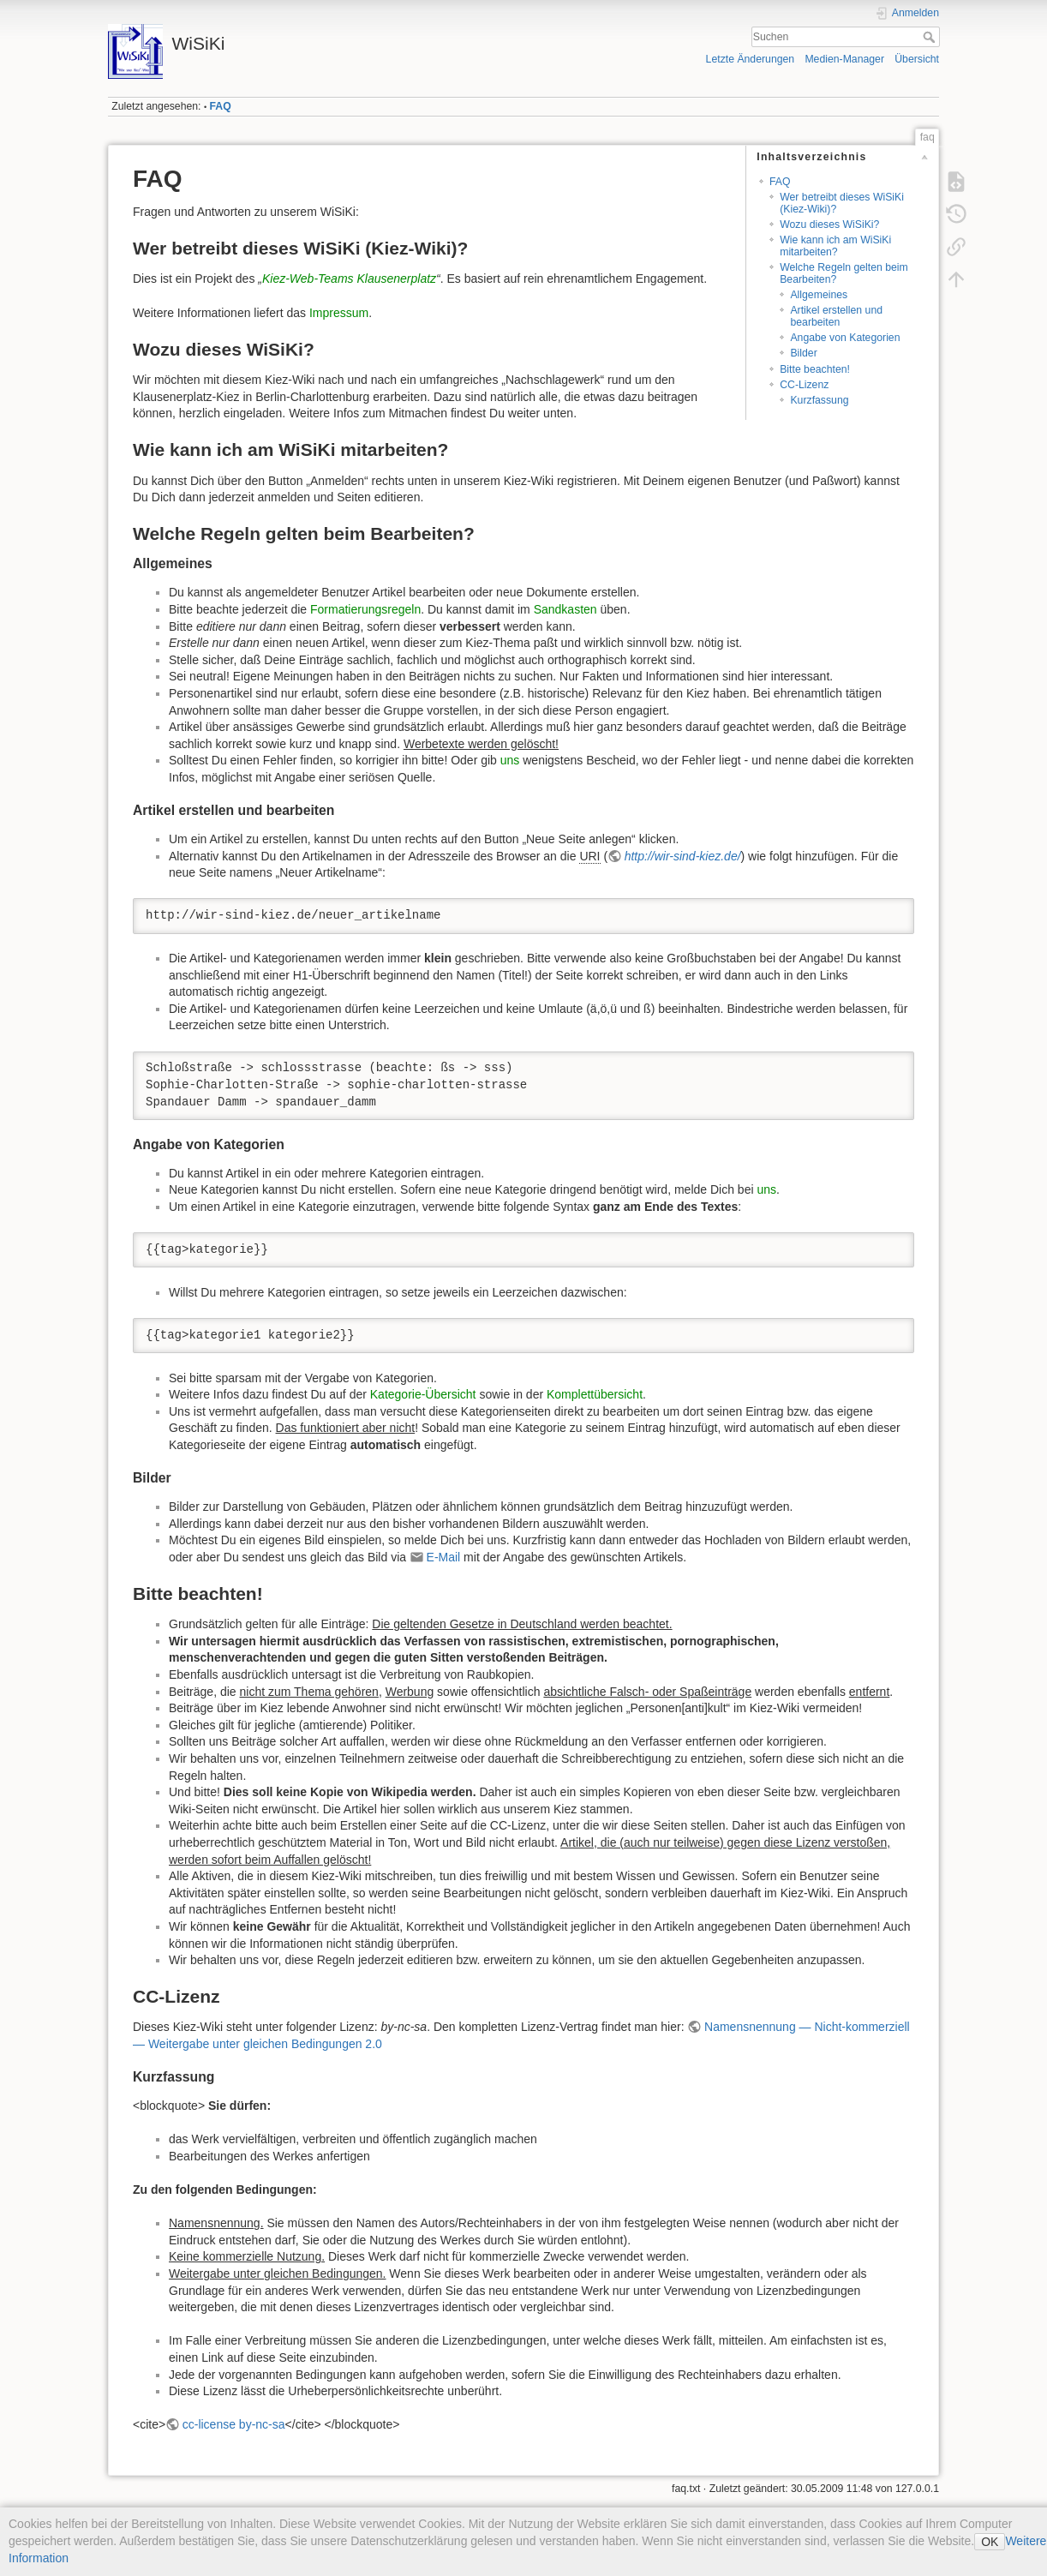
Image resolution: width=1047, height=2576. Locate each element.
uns (510, 760)
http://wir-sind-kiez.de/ (683, 856)
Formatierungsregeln (365, 609)
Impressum (338, 313)
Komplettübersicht (595, 1394)
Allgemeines (818, 295)
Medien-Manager (844, 59)
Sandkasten (565, 609)
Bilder (803, 353)
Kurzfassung (819, 400)
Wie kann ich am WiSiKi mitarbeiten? (835, 245)
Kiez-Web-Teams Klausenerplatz (349, 278)
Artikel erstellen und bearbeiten (836, 315)
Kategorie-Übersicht (423, 1394)
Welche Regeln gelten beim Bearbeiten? (844, 273)
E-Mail (444, 1557)
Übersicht (916, 59)
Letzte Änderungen (750, 59)
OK (989, 2542)
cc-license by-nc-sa (233, 2424)
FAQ (220, 106)
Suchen (931, 37)
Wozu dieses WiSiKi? (829, 225)
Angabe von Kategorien (845, 338)
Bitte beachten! (815, 369)
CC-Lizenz (804, 385)
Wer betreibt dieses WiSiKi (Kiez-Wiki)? (842, 202)
